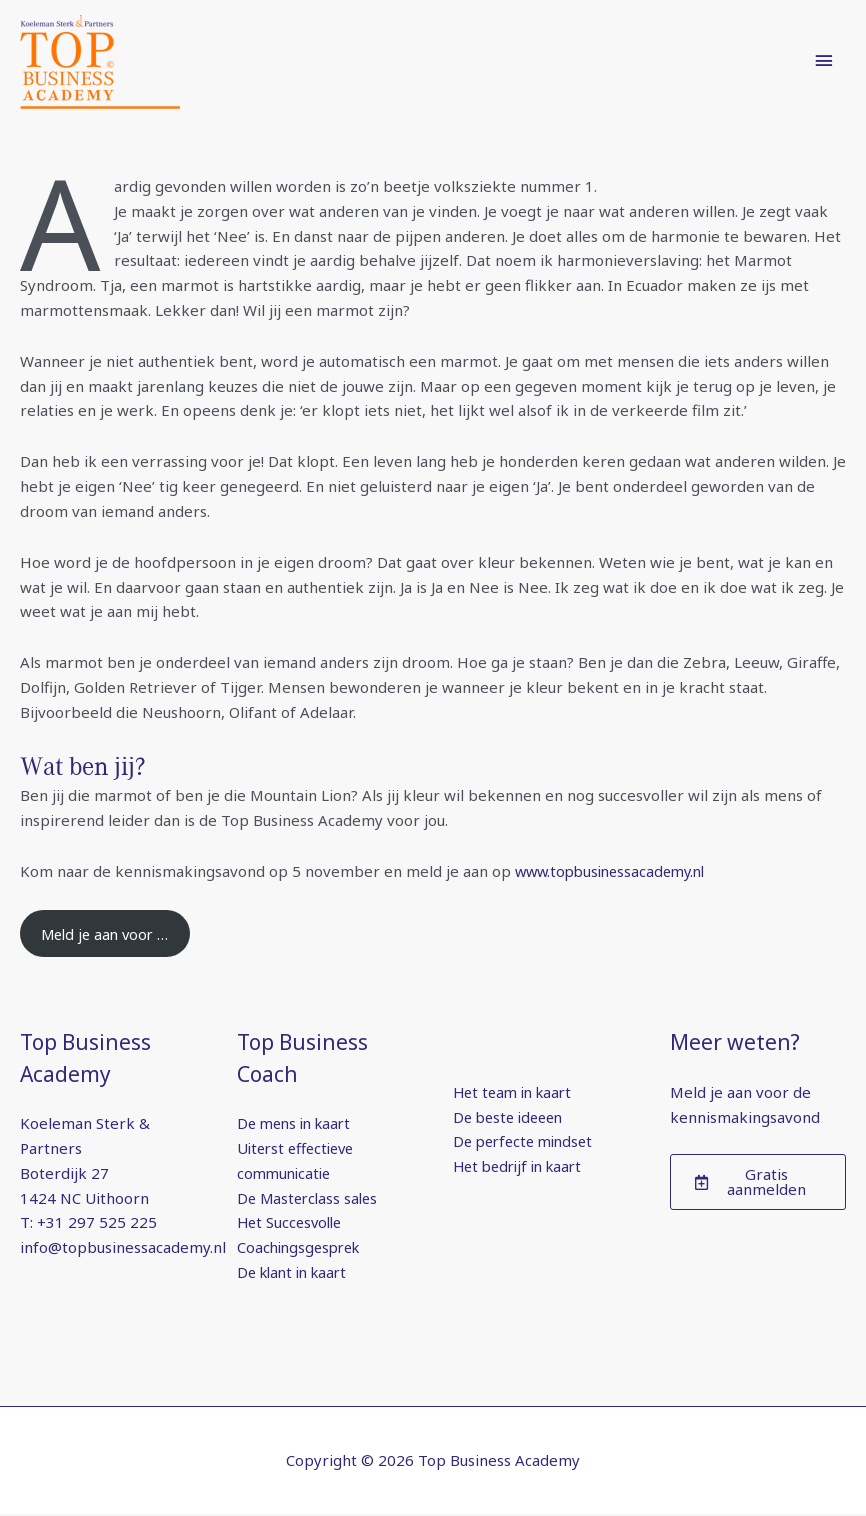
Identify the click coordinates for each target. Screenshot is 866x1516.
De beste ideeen (512, 1118)
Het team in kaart (516, 1093)
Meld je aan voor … (109, 934)
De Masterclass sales (310, 1199)
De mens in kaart (298, 1125)
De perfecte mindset (527, 1143)
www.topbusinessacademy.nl (616, 871)
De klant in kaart (296, 1273)
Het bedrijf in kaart (522, 1168)
